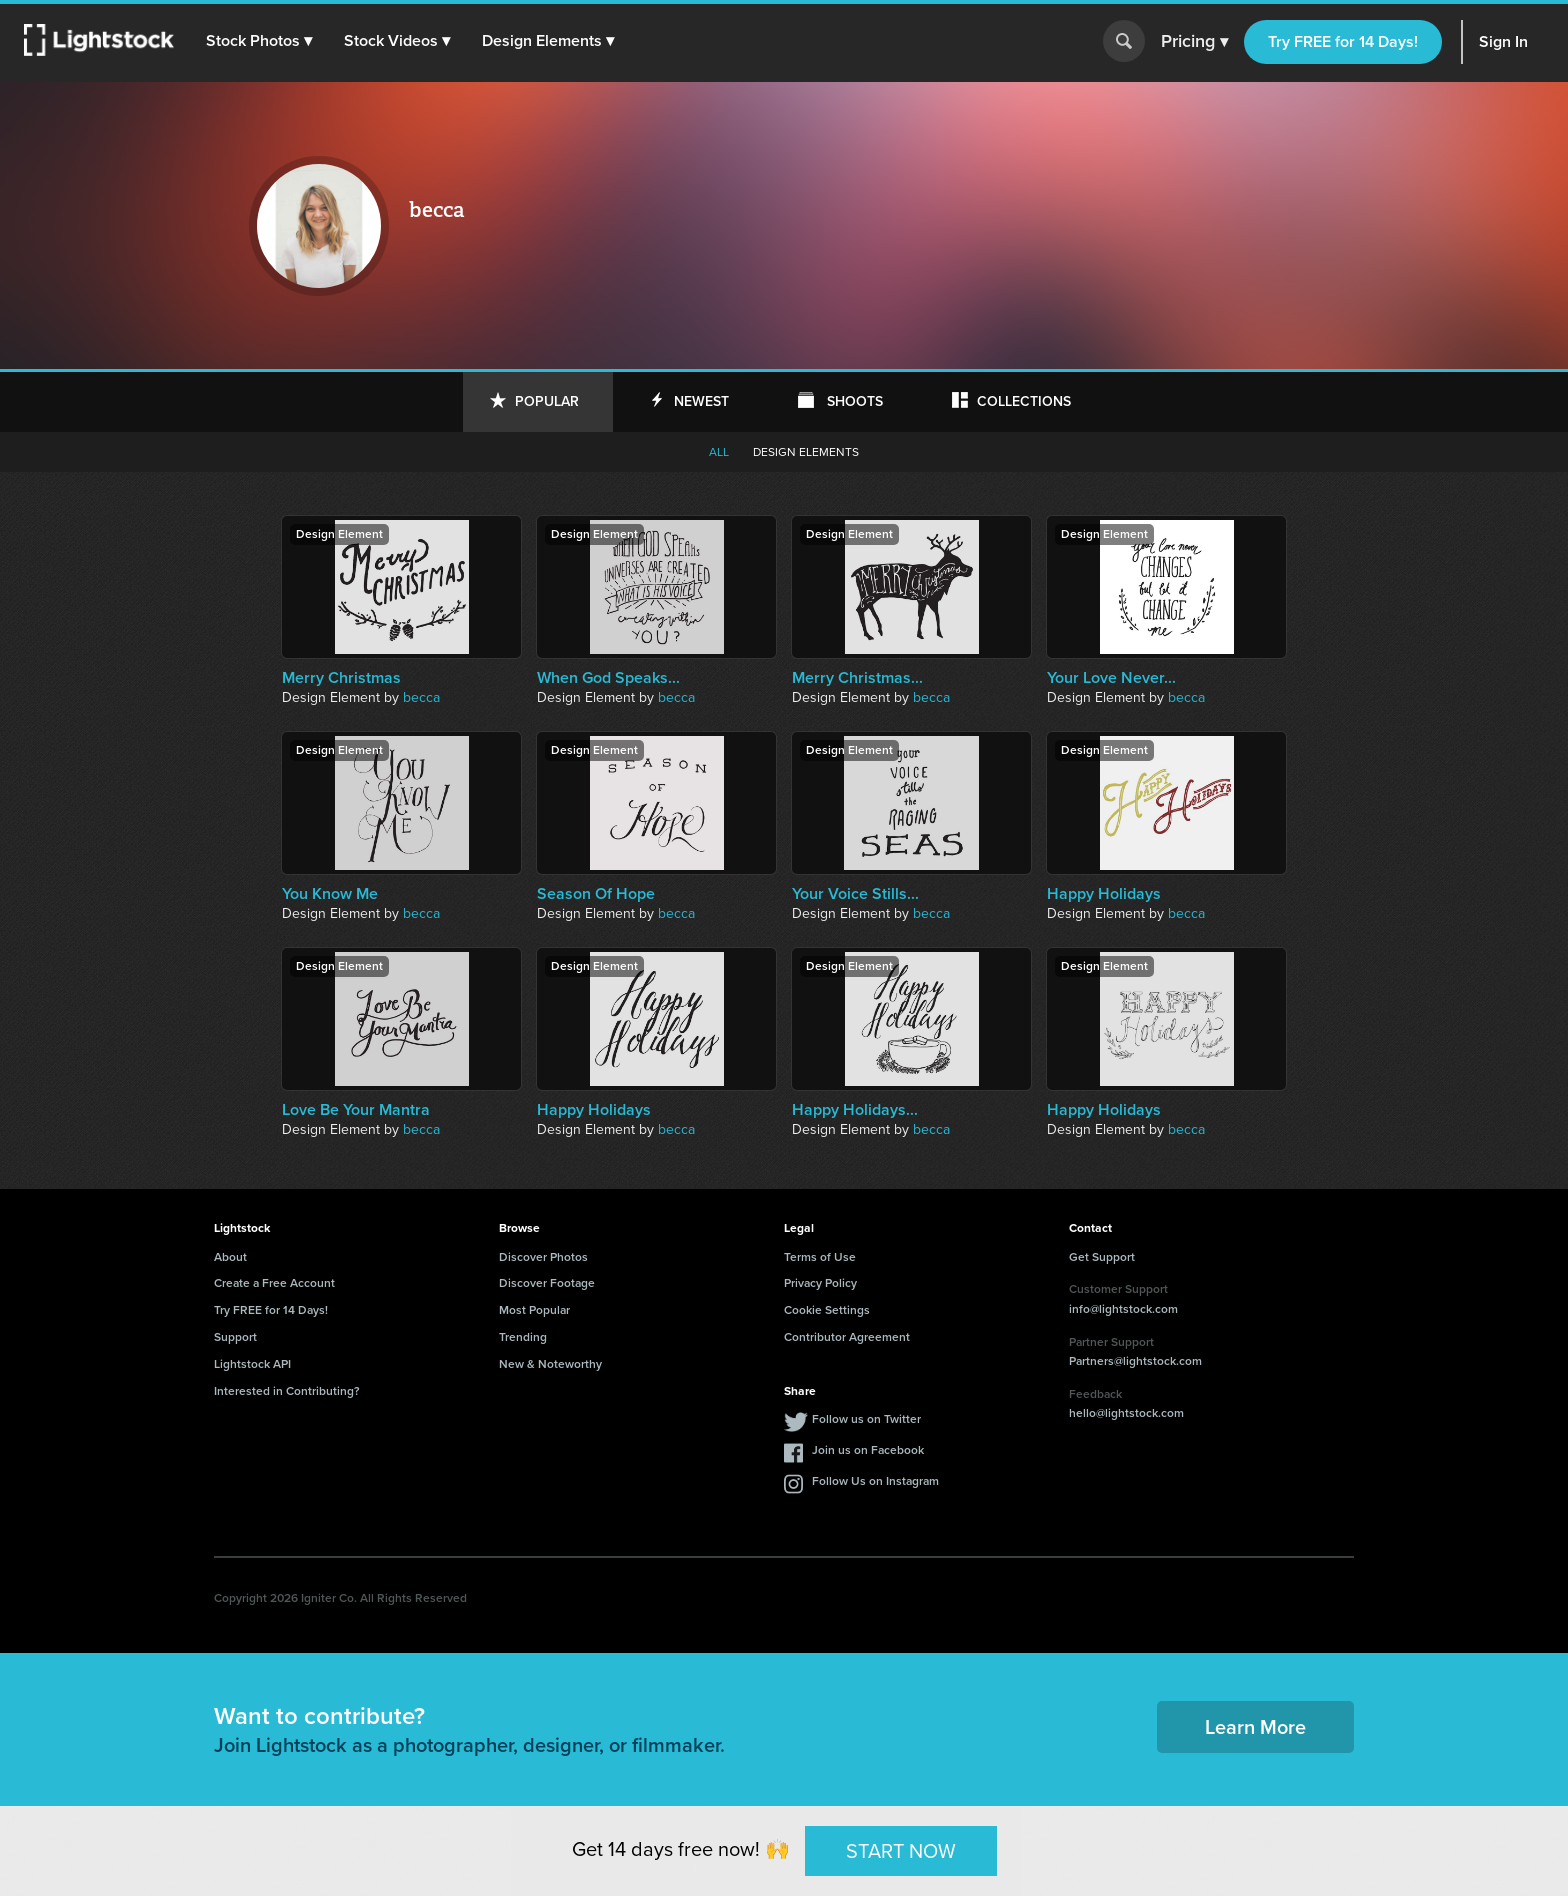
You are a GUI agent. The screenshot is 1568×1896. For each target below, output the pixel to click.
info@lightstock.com (1123, 1309)
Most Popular (534, 1310)
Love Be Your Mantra (356, 1110)
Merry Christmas (341, 678)
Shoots (855, 401)
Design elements (806, 452)
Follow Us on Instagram (875, 1481)
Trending (523, 1337)
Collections (1024, 401)
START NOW (901, 1850)
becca (421, 697)
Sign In (1503, 41)
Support (235, 1337)
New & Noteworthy (550, 1364)
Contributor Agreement (847, 1337)
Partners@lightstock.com (1135, 1361)
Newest (701, 401)
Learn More (1255, 1727)
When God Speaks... (608, 678)
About (230, 1257)
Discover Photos (543, 1257)
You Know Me (330, 894)
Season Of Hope (596, 894)
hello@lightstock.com (1126, 1413)
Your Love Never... (1111, 678)
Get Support (1102, 1257)
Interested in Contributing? (287, 1391)
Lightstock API (252, 1364)
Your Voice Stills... (855, 894)
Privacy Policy (820, 1283)
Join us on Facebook (868, 1450)
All (719, 452)
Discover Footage (547, 1283)
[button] (259, 41)
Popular (547, 401)
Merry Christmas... (857, 678)
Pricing (1194, 42)
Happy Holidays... (855, 1110)
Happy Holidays (1104, 894)
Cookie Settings (827, 1310)
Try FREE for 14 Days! (1343, 41)
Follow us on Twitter (866, 1419)
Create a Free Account (274, 1283)
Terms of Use (820, 1257)
